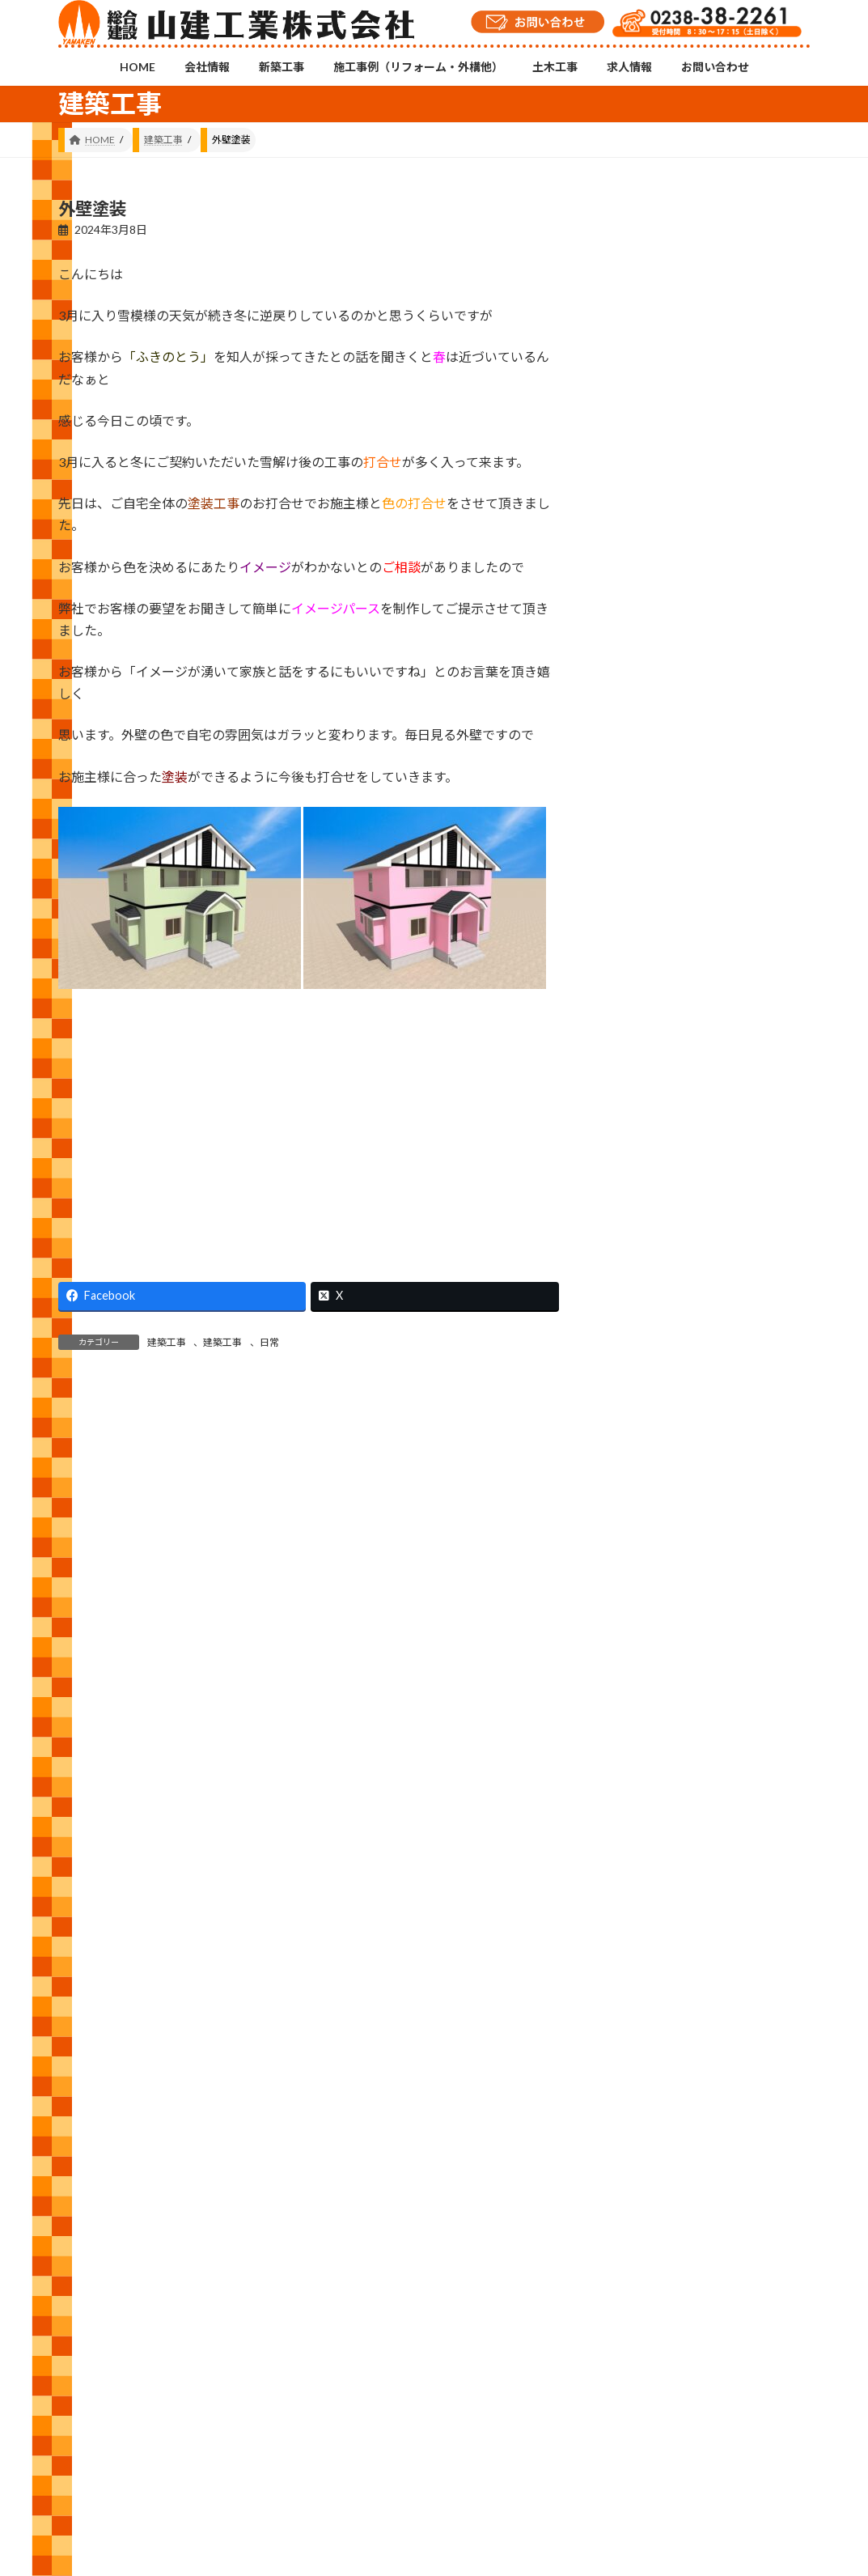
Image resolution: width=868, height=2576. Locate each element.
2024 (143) (651, 1769)
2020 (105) (651, 1965)
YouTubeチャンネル (691, 2219)
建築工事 (166, 1342)
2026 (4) (644, 1671)
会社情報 (154, 2291)
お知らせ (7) (654, 1323)
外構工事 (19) (657, 1421)
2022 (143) (651, 1867)
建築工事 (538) (660, 1471)
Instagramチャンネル (434, 2211)
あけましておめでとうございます (768, 982)
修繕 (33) (646, 1372)
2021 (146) (651, 1917)
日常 (269, 1342)
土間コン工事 (768, 720)
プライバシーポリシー (732, 2291)
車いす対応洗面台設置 (768, 469)
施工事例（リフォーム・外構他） (348, 2291)
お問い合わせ (623, 2291)
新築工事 (224, 2291)
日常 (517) (649, 1519)
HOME (89, 2291)
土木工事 (472, 2291)
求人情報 (542, 2291)
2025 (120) (651, 1720)
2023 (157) (651, 1819)
